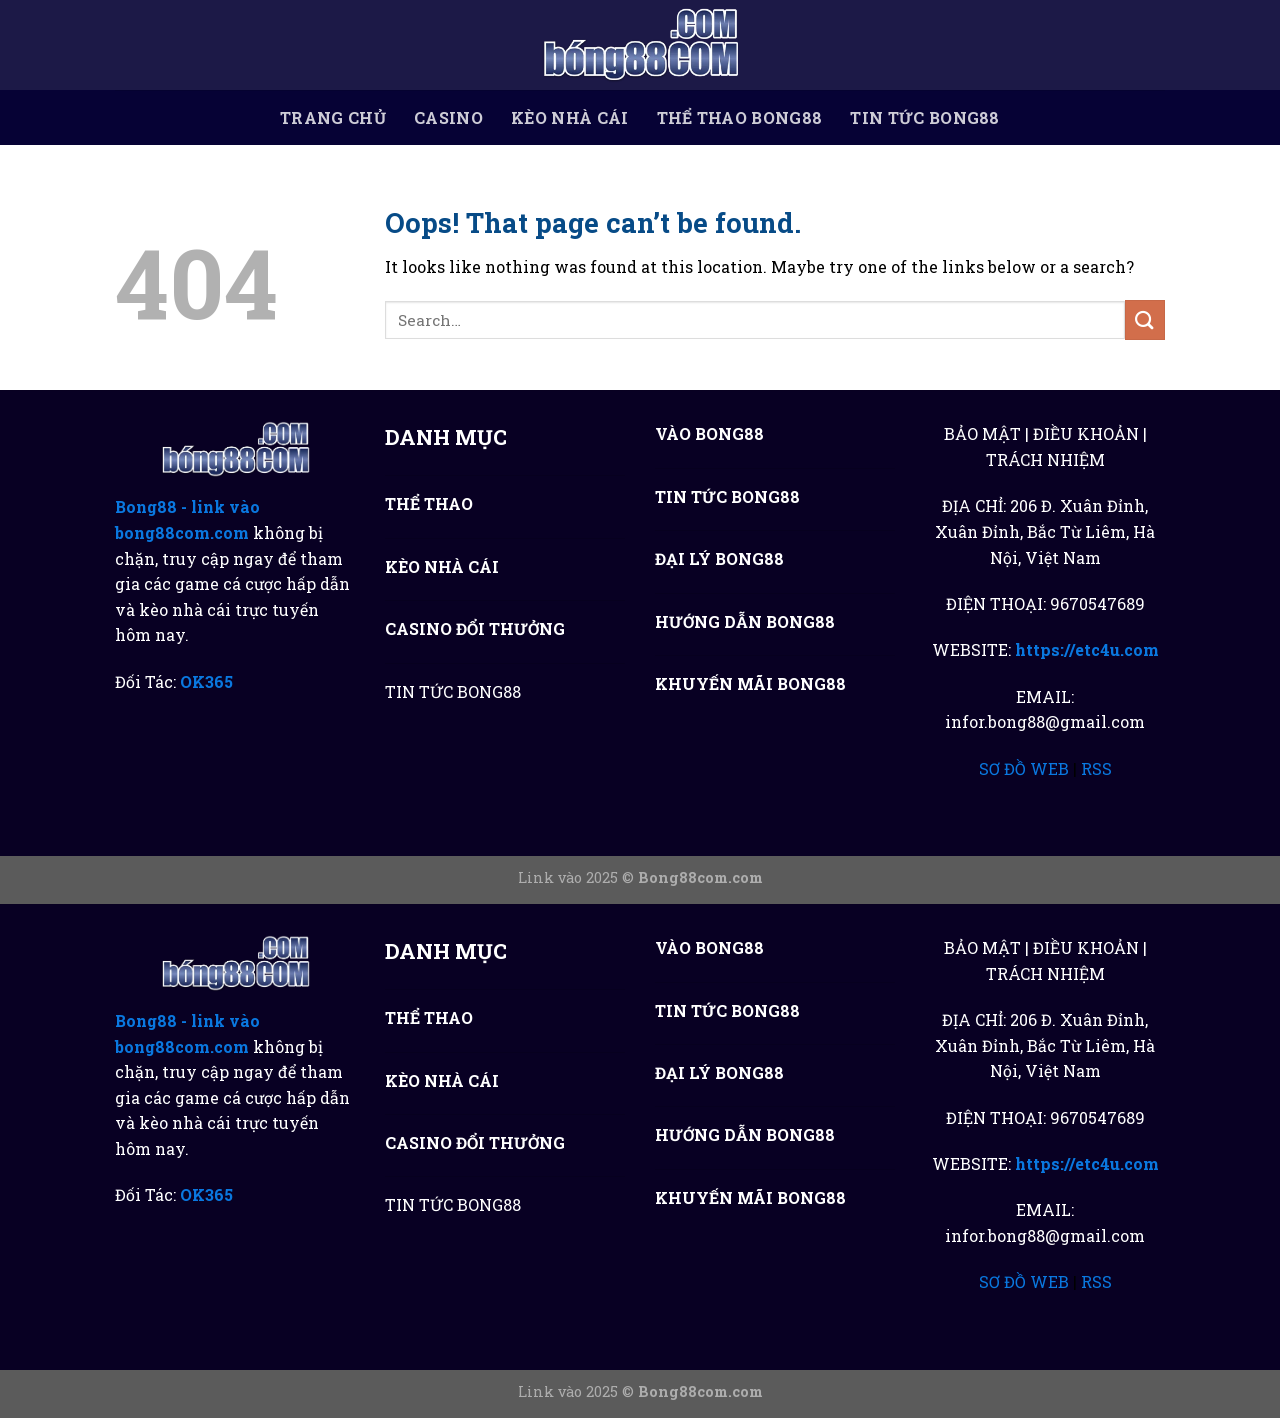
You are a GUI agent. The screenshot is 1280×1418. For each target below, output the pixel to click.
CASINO (448, 118)
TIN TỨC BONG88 (924, 118)
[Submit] (1145, 319)
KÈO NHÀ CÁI (570, 118)
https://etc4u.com (1087, 649)
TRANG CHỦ (333, 118)
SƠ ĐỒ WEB (1024, 768)
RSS (1096, 768)
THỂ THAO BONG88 (740, 118)
